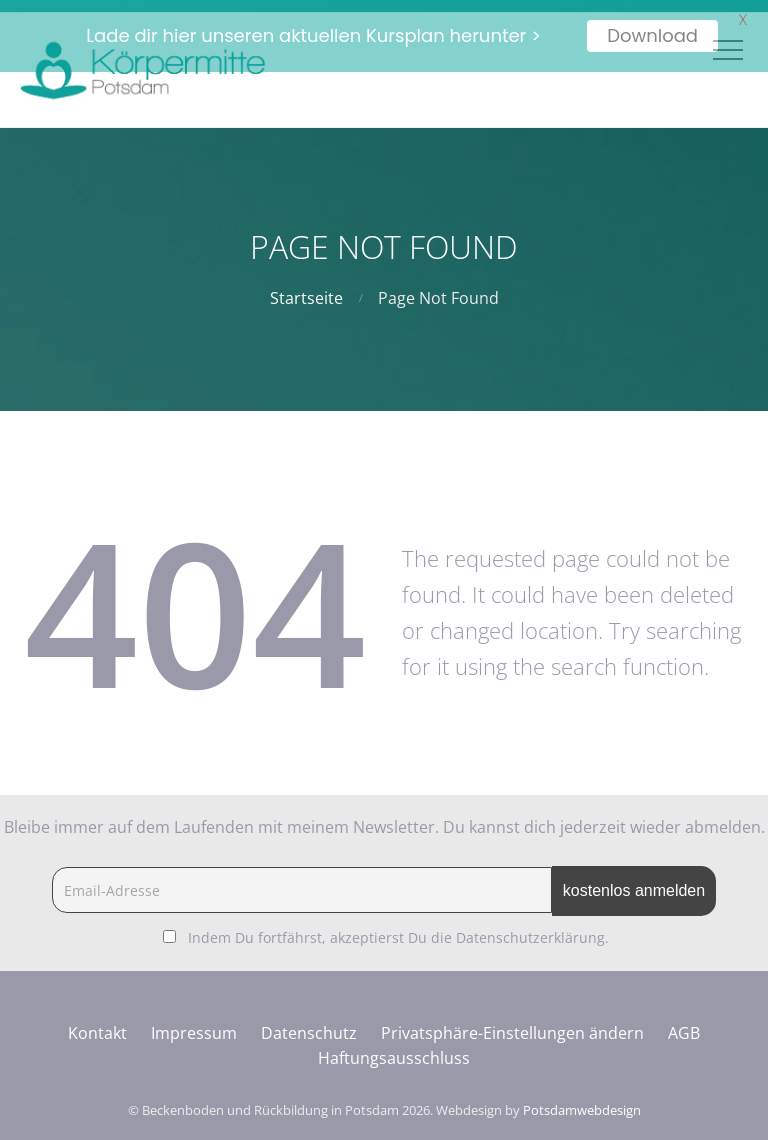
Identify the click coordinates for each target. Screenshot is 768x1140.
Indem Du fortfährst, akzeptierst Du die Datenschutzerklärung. (398, 925)
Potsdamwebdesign (582, 1098)
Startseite (306, 286)
